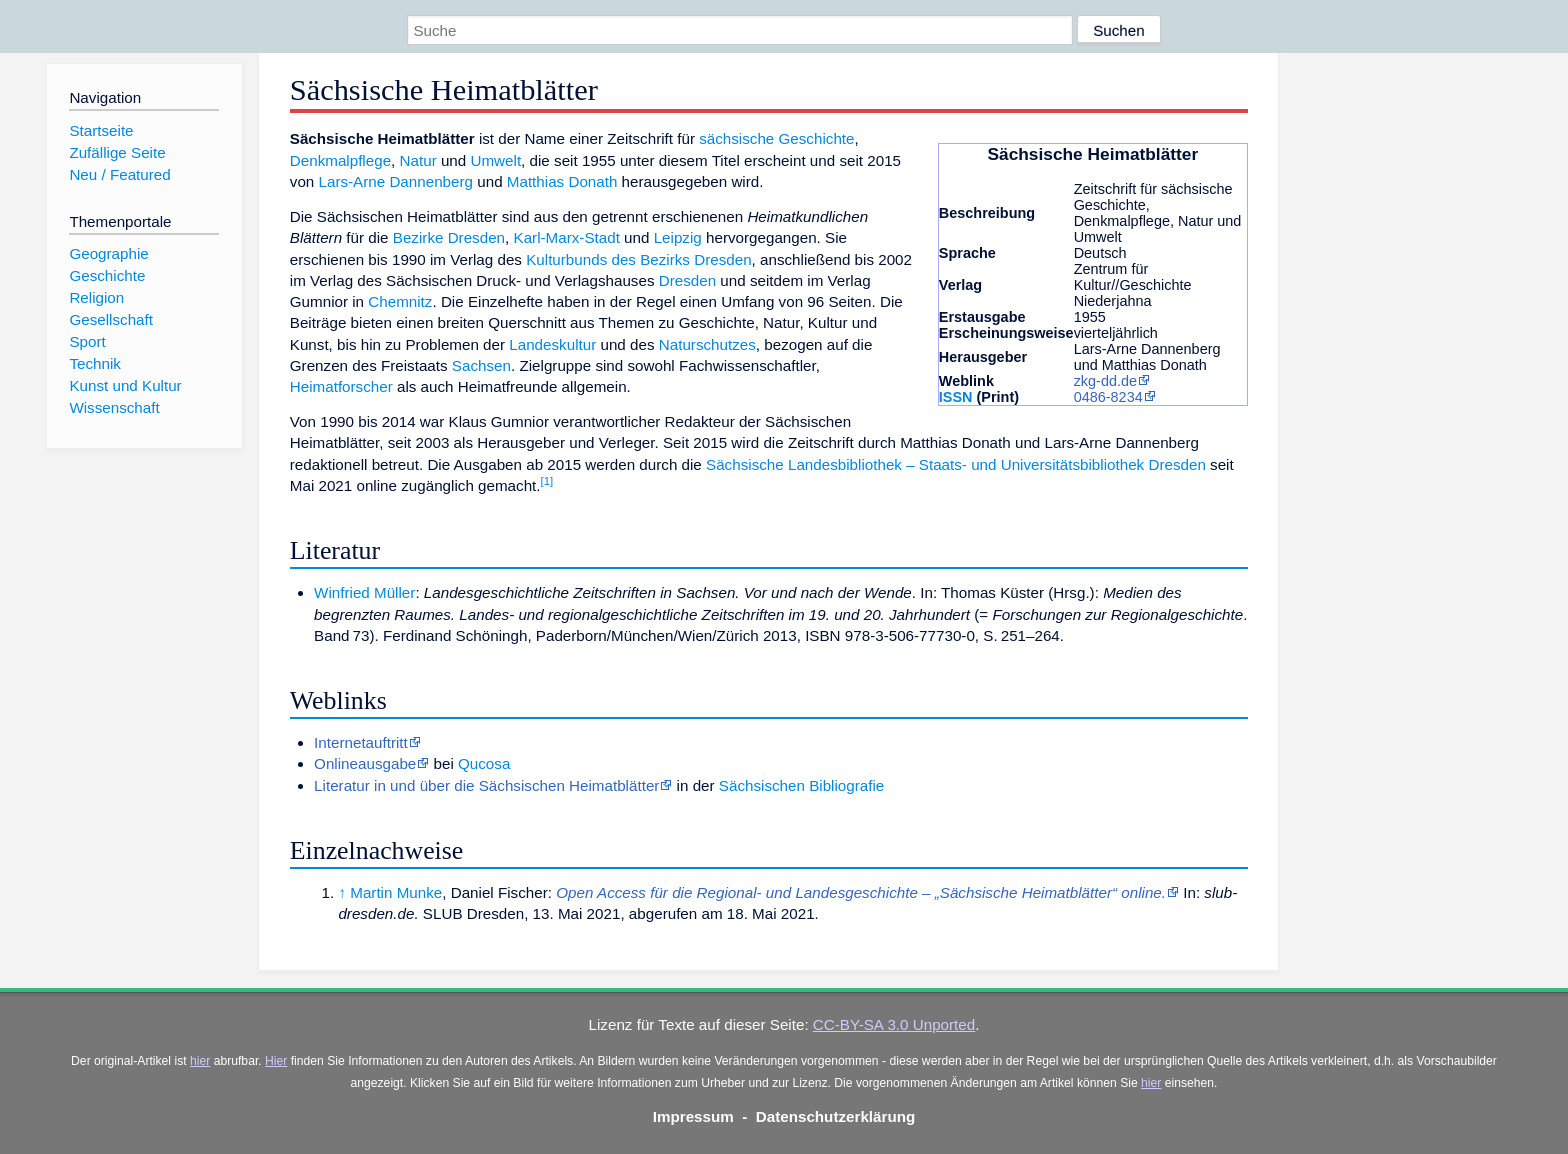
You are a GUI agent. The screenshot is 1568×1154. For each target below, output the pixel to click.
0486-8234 (1108, 397)
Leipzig (678, 237)
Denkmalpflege (340, 160)
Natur (418, 160)
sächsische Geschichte (776, 138)
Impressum (693, 1116)
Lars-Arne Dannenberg (396, 181)
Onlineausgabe (365, 763)
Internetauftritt (361, 742)
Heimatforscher (341, 386)
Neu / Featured (119, 174)
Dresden (687, 280)
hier (200, 1061)
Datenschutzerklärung (836, 1116)
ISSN (956, 397)
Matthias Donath (562, 181)
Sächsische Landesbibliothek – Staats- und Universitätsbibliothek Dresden (956, 464)
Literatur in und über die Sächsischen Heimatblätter (486, 785)
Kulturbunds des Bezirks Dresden (638, 259)
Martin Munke (396, 892)
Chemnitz (400, 301)
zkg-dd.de (1105, 381)
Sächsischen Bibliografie (801, 785)
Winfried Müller (364, 592)
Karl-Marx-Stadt (567, 237)
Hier (276, 1061)
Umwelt (495, 160)
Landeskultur (552, 344)
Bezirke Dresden (449, 237)
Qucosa (484, 763)
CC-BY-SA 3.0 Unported (894, 1024)
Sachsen (481, 365)
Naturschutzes (707, 344)
